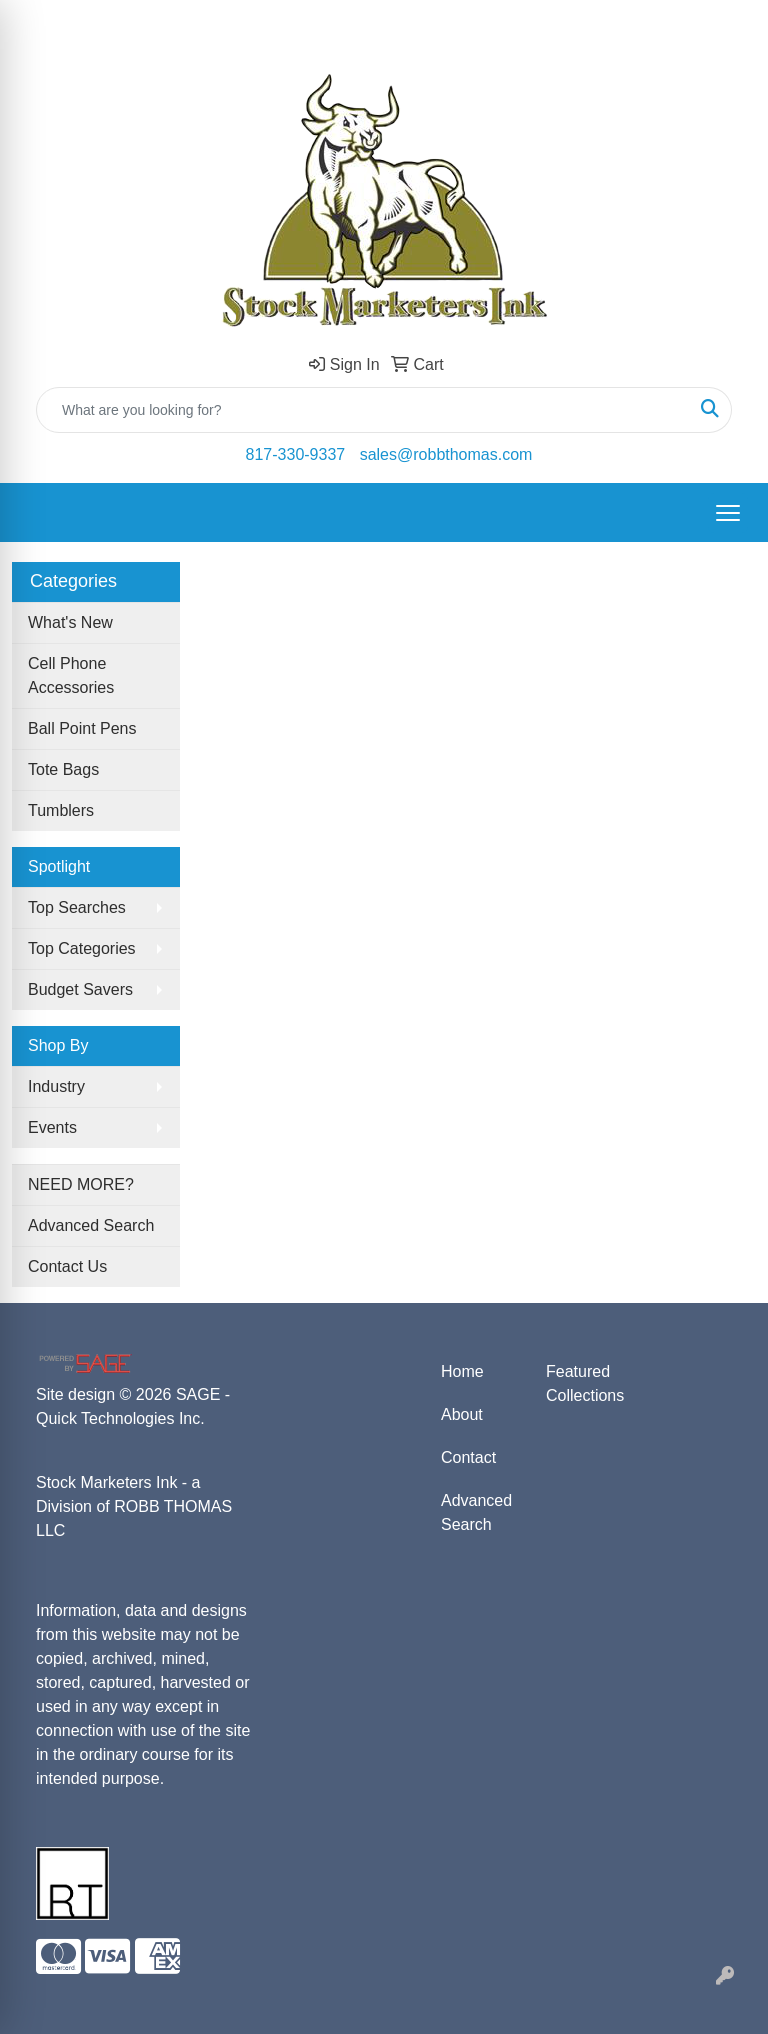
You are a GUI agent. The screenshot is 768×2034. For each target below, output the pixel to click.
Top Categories (82, 948)
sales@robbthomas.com (446, 454)
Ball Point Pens (82, 728)
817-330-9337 (296, 454)
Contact (468, 1457)
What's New (70, 622)
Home (462, 1371)
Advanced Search (91, 1225)
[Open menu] (728, 513)
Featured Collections (585, 1383)
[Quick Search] (363, 410)
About (462, 1414)
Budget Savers (80, 989)
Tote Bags (63, 769)
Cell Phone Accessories (71, 675)
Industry (56, 1086)
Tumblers (61, 810)
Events (52, 1127)
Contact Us (67, 1266)
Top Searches (77, 907)
